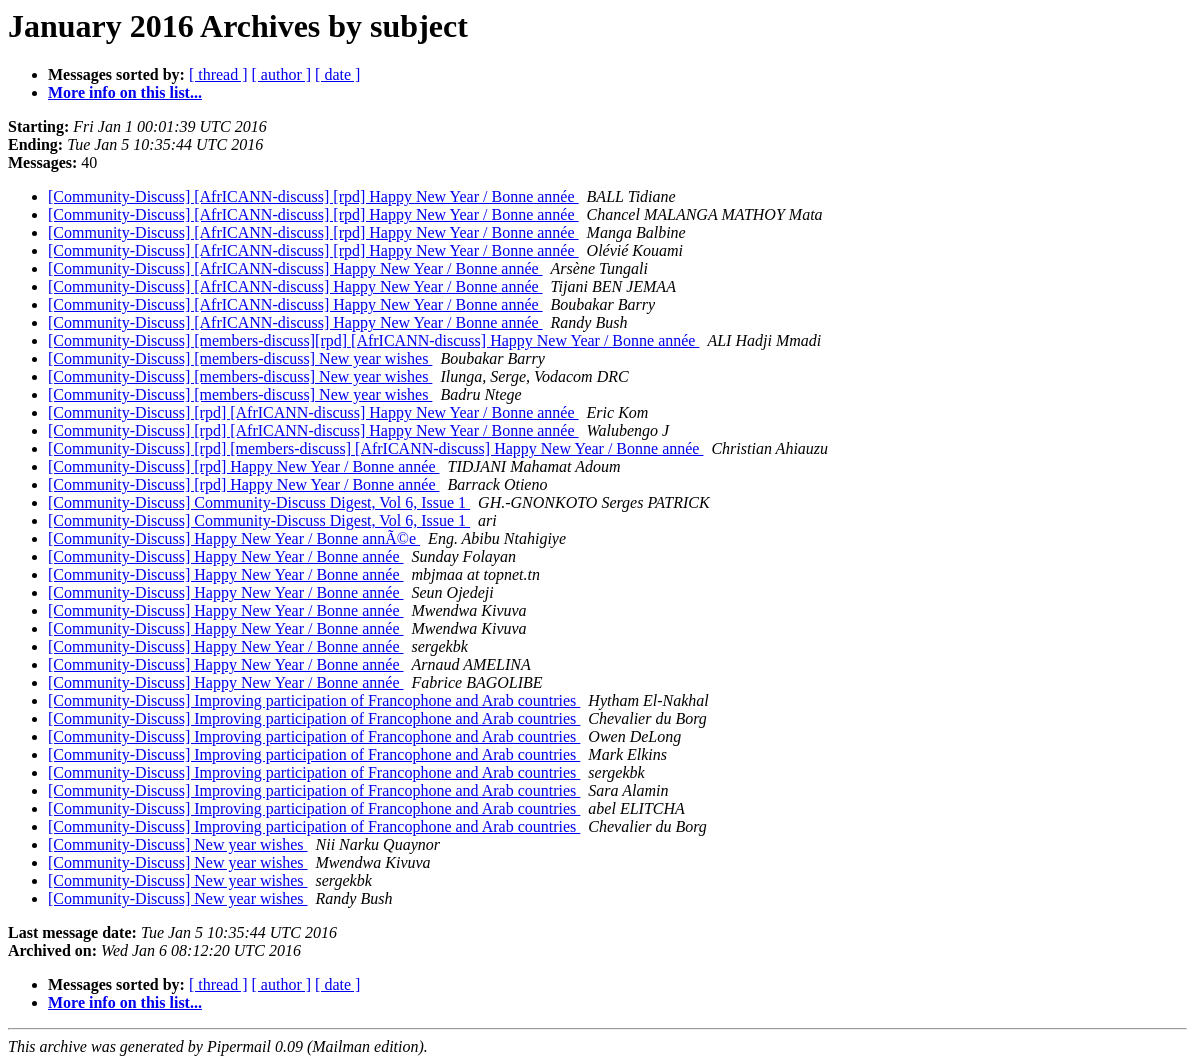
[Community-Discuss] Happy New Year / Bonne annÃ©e (234, 538)
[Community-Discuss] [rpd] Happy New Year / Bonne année (243, 466)
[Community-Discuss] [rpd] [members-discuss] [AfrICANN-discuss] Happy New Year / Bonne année (375, 448)
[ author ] (282, 74)
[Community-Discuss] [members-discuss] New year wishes (240, 358)
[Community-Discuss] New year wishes (178, 844)
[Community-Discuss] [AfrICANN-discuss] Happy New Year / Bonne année (295, 268)
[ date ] (337, 74)
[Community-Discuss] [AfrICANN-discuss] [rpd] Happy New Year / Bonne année (313, 196)
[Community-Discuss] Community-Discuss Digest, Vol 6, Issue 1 (259, 502)
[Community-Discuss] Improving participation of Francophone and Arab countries (314, 700)
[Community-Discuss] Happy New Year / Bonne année (226, 556)
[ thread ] (218, 74)
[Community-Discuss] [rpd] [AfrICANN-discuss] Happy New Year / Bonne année (313, 412)
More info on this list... (125, 92)
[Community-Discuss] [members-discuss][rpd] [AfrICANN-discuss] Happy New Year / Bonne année (373, 340)
